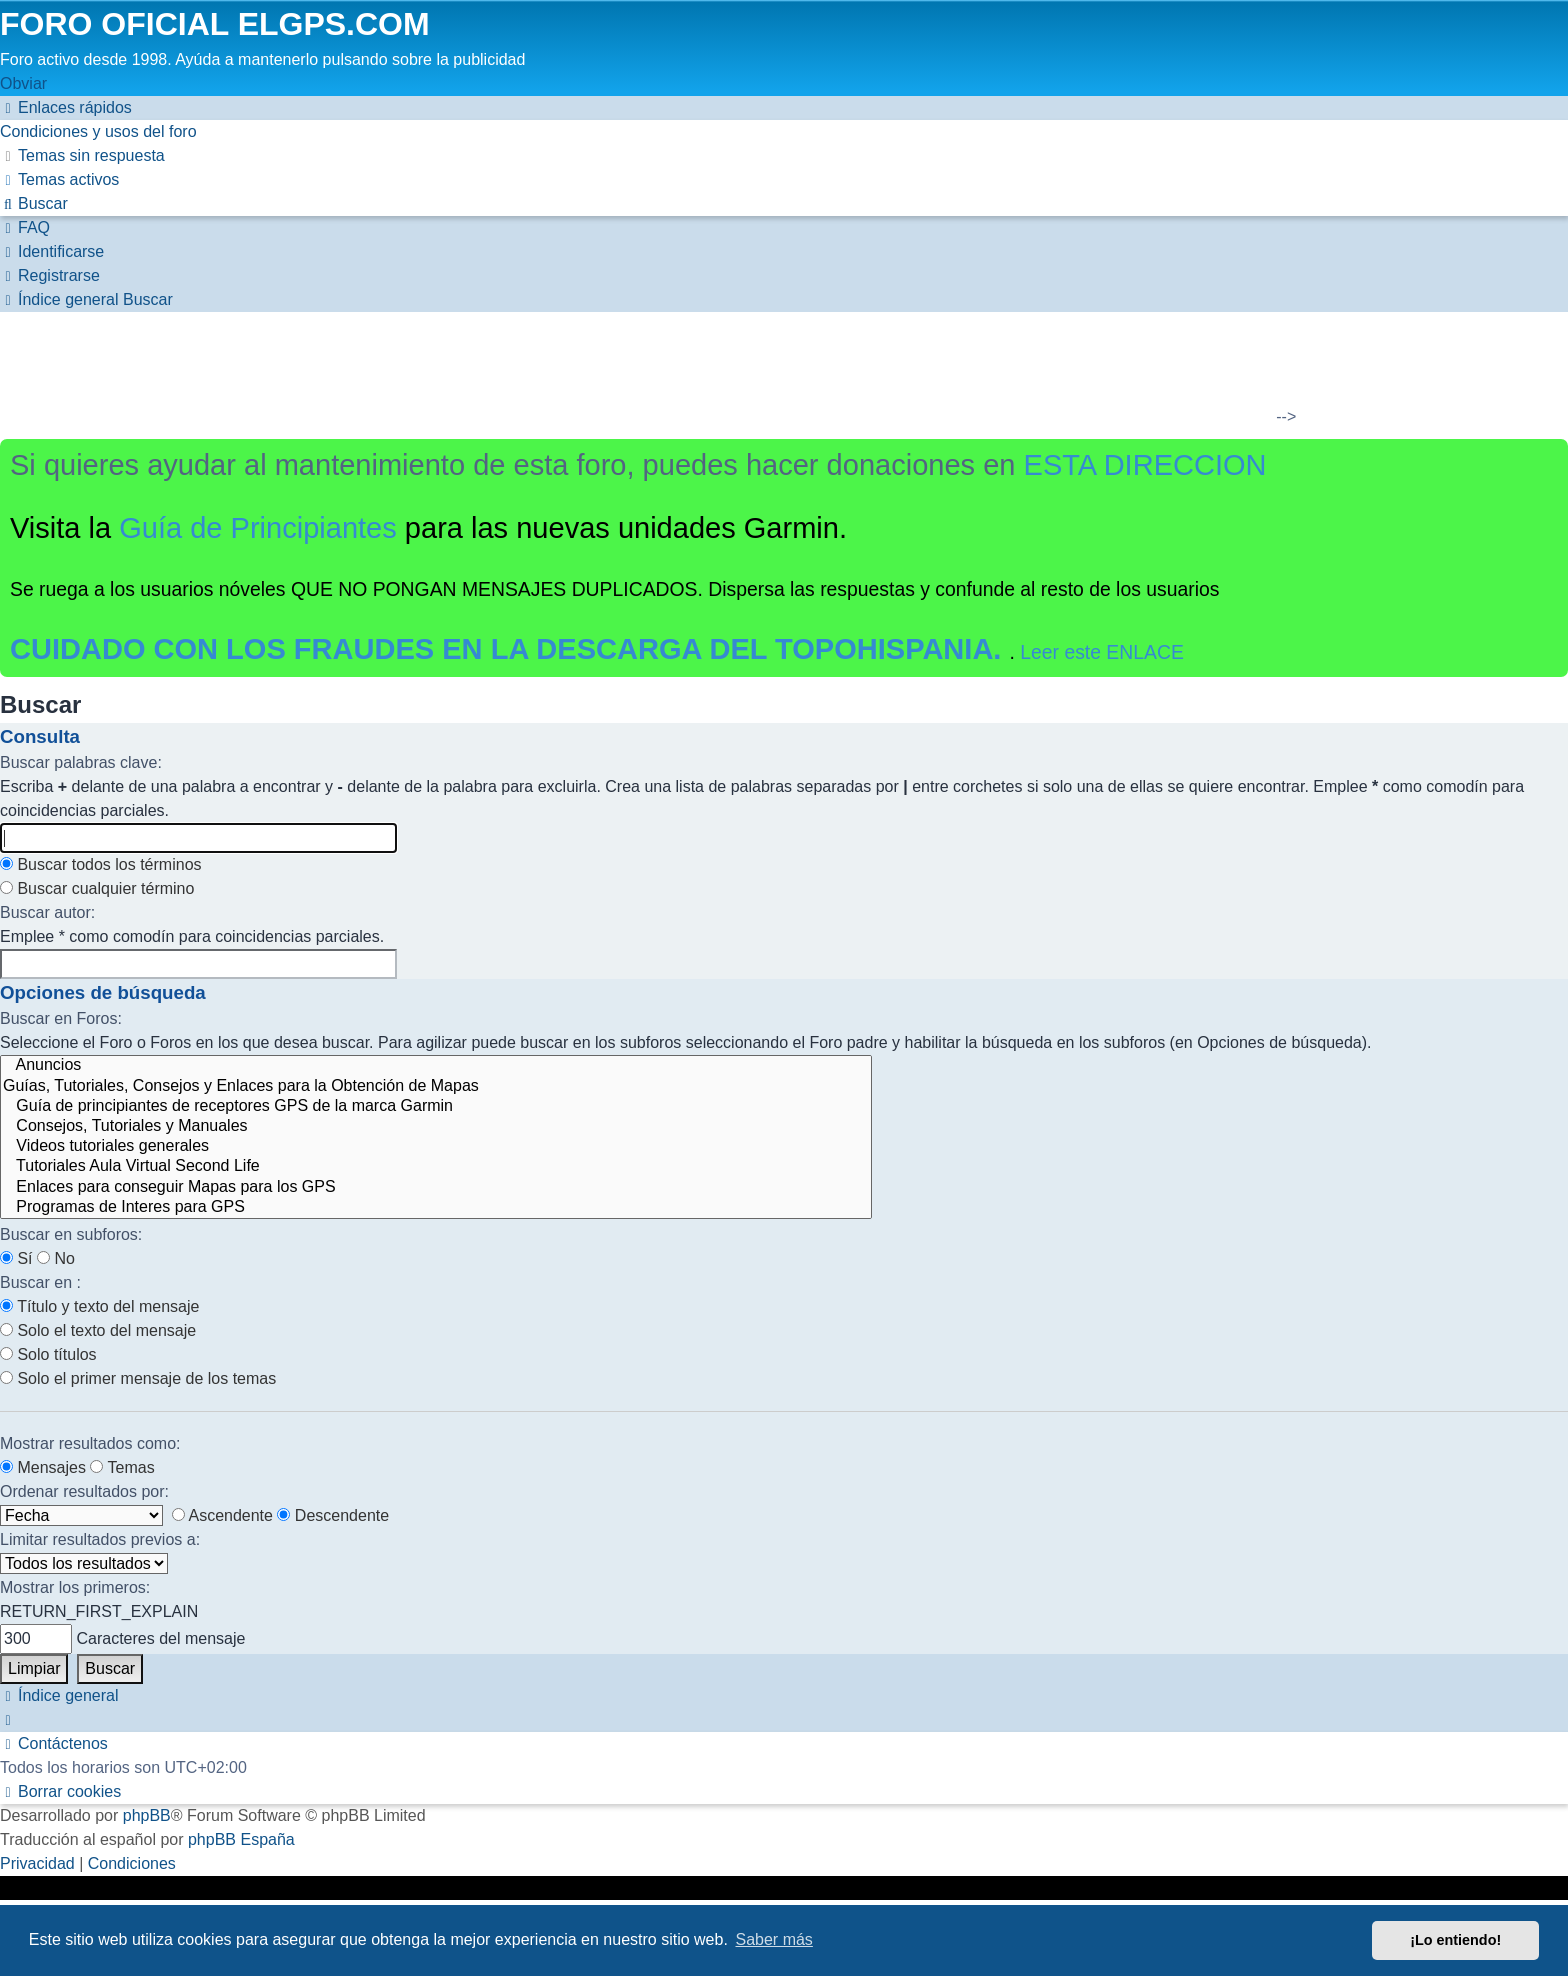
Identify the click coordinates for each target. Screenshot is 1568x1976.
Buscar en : (40, 1282)
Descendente (333, 1515)
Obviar (23, 83)
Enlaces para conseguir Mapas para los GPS (436, 1188)
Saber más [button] (774, 1939)
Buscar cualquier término (97, 888)
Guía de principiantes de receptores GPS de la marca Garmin (436, 1107)
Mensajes (43, 1467)
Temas (122, 1467)
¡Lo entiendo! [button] (1455, 1940)
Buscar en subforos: (71, 1234)
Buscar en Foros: (61, 1018)
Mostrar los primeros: (75, 1587)
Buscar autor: (47, 912)
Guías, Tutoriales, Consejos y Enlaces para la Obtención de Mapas (436, 1087)
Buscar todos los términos (101, 864)
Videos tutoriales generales (436, 1147)
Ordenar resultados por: (84, 1491)
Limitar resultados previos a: (100, 1539)
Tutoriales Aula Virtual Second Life (436, 1167)
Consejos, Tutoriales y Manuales (436, 1127)
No (56, 1258)
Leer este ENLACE (1102, 652)
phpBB (147, 1815)
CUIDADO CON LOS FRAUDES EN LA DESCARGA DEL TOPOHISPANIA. (510, 649)
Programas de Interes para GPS (436, 1208)
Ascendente (222, 1515)
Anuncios (436, 1066)
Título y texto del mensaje (99, 1306)
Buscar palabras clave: (81, 762)
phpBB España (241, 1839)
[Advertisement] (772, 372)
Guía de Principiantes (258, 528)
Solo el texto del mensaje (98, 1330)
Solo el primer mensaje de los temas (138, 1378)
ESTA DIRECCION (1145, 465)
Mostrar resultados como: (90, 1443)
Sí (16, 1258)
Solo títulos (48, 1354)
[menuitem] (98, 131)
